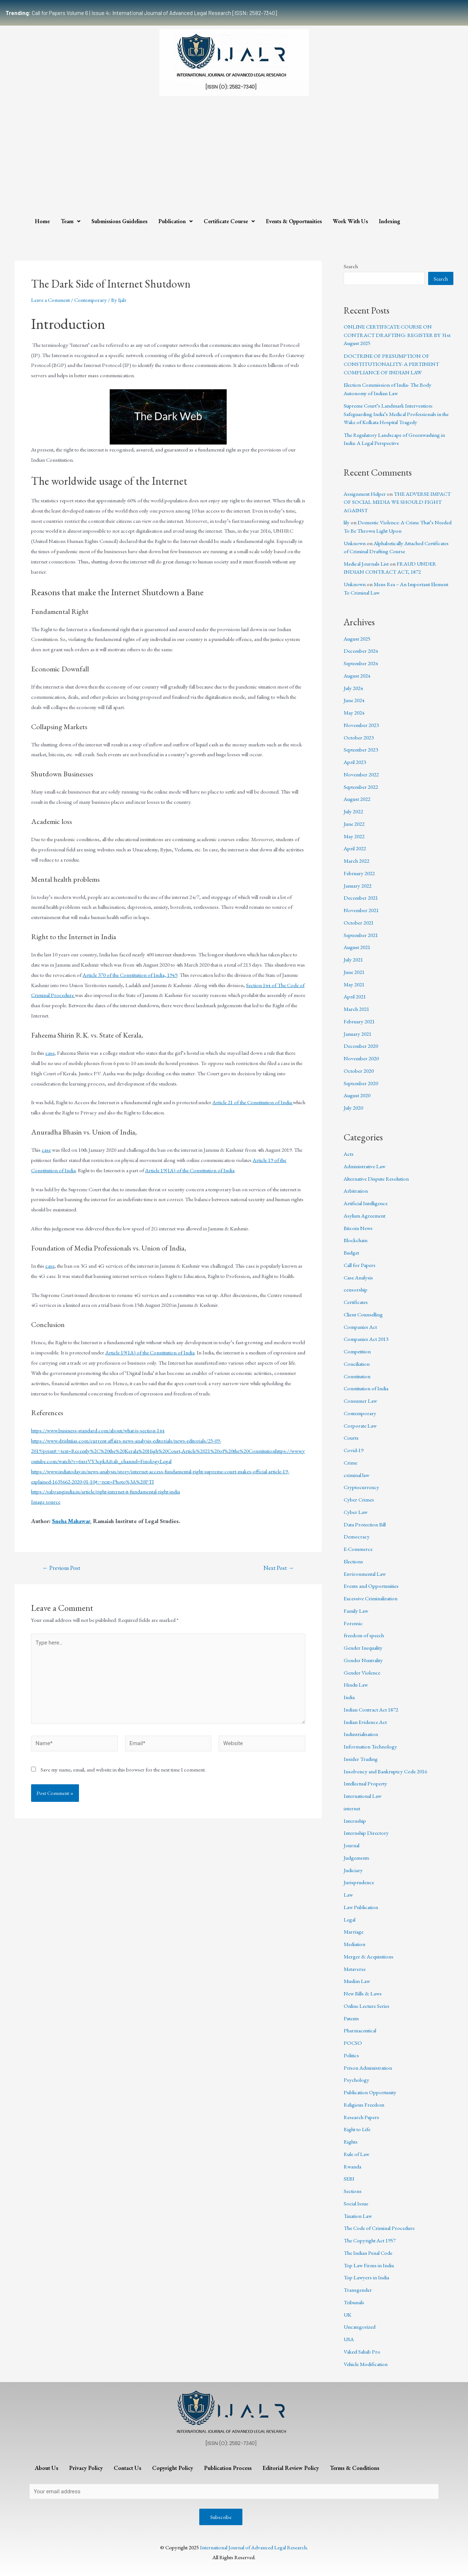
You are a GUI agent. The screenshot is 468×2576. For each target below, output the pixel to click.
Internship (355, 1820)
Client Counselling (363, 1314)
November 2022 (361, 774)
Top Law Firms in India (369, 2265)
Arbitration (356, 1190)
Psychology (356, 2079)
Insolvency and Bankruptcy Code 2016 (385, 1771)
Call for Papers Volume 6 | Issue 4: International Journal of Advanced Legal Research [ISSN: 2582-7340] (141, 13)
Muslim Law (357, 1980)
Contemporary (90, 299)
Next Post (279, 1568)
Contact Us (127, 2468)
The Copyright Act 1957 (370, 2240)
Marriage (353, 1931)
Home (42, 221)
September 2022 (361, 786)
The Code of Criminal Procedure (379, 2227)
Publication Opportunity (370, 2092)
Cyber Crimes (359, 1499)
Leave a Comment (50, 299)
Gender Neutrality (363, 1660)
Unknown (355, 543)
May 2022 (354, 836)
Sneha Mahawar (71, 1521)
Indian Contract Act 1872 (371, 1709)
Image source (45, 1501)
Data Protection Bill (365, 1524)
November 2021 (361, 910)
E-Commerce (358, 1548)
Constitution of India (366, 1388)
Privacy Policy (86, 2468)
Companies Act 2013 (366, 1338)
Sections (353, 2190)
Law (348, 1894)
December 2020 (361, 1045)
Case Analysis (358, 1277)
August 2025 (357, 638)
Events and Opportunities (371, 1585)
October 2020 (359, 1070)
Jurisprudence (359, 1882)
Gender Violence (362, 1672)
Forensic (353, 1623)
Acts (349, 1153)
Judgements (356, 1857)
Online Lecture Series (366, 2005)
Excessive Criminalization (370, 1598)
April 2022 (355, 848)
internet (352, 1808)
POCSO (353, 2042)
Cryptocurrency (361, 1487)
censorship (355, 1289)
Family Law (356, 1610)
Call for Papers (359, 1264)
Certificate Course (229, 221)
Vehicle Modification (366, 2364)
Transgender (358, 2289)
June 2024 (354, 700)
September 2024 (361, 663)
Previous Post (61, 1568)
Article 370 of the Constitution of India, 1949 (130, 974)
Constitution (357, 1376)
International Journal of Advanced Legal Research (253, 2547)
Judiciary (353, 1870)
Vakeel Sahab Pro (362, 2351)
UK (347, 2314)
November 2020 (361, 1058)
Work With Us (350, 221)
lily (347, 522)
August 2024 (357, 675)
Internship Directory (366, 1832)
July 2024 (353, 688)
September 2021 (361, 934)
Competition (357, 1351)
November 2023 (361, 724)
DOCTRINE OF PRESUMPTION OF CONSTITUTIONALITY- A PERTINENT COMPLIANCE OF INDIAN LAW (391, 364)
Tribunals (354, 2302)
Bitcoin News (358, 1228)
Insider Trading (361, 1758)
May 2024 (354, 712)
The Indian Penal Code (368, 2252)
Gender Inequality (363, 1647)
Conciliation (357, 1363)
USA (349, 2339)
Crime (350, 1462)
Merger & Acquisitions (368, 1956)
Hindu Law (356, 1684)
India (349, 1697)
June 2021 (354, 971)
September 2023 (361, 749)
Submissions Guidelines (119, 221)
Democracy (357, 1536)
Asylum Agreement (364, 1215)
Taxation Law (358, 2215)
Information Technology (370, 1746)
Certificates (356, 1301)
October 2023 (359, 737)
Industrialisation (361, 1734)
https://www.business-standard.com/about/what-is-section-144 (98, 1430)
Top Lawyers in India (366, 2277)
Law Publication (361, 1907)
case (49, 1052)
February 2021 (359, 1021)
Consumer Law (360, 1400)
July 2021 (353, 959)
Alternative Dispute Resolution (376, 1178)
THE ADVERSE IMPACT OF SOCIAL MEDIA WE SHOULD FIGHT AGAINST (397, 502)
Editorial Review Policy (291, 2468)
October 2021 (359, 922)
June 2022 (354, 823)
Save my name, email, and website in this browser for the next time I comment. (123, 1769)
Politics (351, 2055)
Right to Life (357, 2129)
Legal (349, 1919)
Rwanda (352, 2166)
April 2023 (355, 761)
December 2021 (361, 897)
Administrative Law (364, 1166)
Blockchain (355, 1240)
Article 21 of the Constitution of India (252, 1102)
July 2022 (353, 811)
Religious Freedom (364, 2104)
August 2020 (357, 1095)
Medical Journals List (366, 563)
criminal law (356, 1474)
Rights (351, 2141)
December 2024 (361, 650)
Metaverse (355, 1968)
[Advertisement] (234, 154)
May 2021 (354, 984)
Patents (351, 2018)
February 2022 (359, 873)
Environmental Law (365, 1573)
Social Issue (356, 2203)
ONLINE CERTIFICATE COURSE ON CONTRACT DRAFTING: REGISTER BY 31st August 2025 (397, 334)
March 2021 (356, 1008)
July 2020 (353, 1107)
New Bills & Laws (363, 1993)
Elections (353, 1561)
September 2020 (361, 1083)
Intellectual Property (365, 1783)
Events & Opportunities (294, 221)
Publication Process (228, 2468)
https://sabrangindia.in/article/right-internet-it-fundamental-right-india (105, 1491)
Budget (351, 1252)
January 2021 (357, 1033)
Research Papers (361, 2117)
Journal (351, 1845)
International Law (362, 1795)
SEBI (349, 2178)
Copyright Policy (172, 2468)
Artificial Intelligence (366, 1203)
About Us (46, 2468)
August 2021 (357, 947)
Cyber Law (355, 1511)
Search (351, 266)
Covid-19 (353, 1450)
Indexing (389, 221)
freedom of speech (364, 1635)
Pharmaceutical (360, 2030)
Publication (175, 221)
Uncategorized (359, 2326)
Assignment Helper (365, 493)
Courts (351, 1437)
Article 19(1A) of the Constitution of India (189, 1170)
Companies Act (360, 1326)
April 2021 (355, 996)
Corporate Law (360, 1425)
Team (70, 221)
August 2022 (357, 798)
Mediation (354, 1944)
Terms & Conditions (354, 2468)
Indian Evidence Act (365, 1721)
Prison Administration (368, 2067)
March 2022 (356, 860)
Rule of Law (356, 2154)
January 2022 (357, 885)
